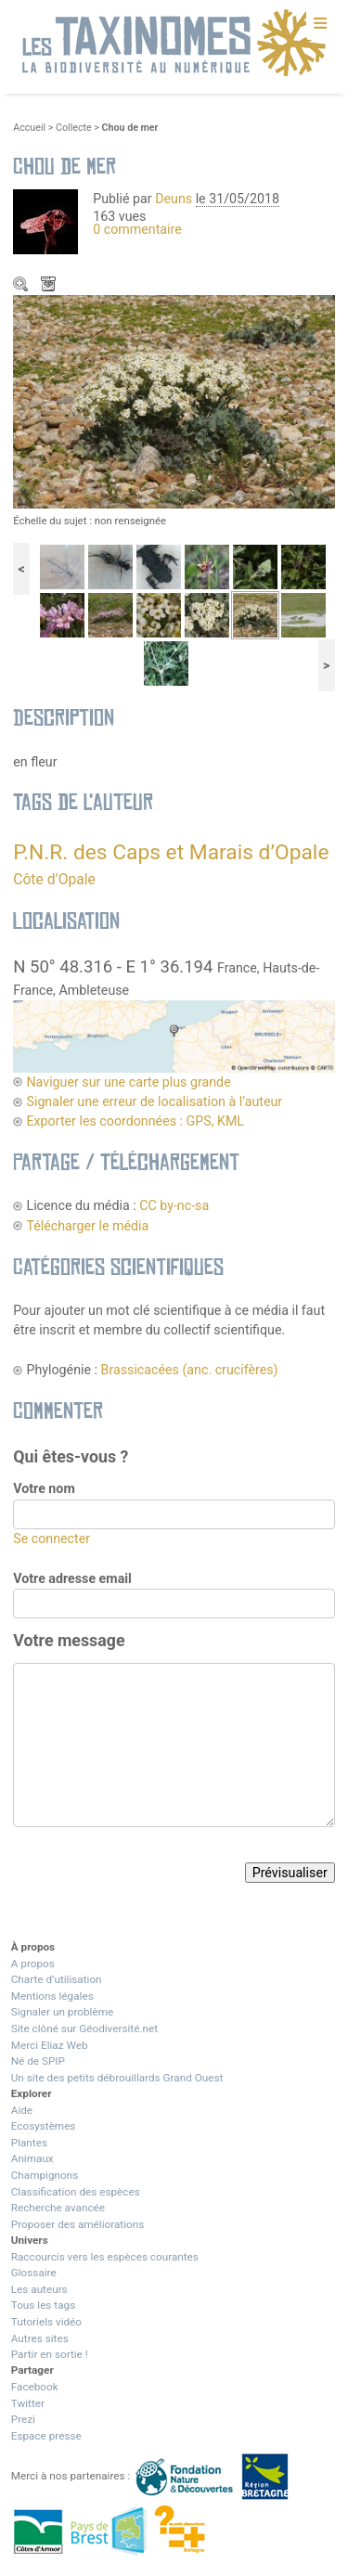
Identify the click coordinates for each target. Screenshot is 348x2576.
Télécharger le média (50, 286)
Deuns (173, 198)
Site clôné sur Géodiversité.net (84, 2028)
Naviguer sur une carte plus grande (128, 1082)
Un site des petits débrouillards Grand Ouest (117, 2077)
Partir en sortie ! (49, 2354)
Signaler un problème (62, 2011)
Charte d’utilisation (56, 1979)
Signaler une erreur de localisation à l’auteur (154, 1101)
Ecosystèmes (43, 2125)
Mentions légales (52, 1996)
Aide (21, 2110)
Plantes (29, 2142)
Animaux (32, 2158)
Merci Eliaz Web (49, 2045)
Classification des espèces (75, 2191)
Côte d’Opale (54, 879)
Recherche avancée (58, 2207)
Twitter (28, 2403)
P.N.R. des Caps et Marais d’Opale (171, 852)
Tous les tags (43, 2305)
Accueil (29, 128)
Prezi (23, 2419)
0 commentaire (137, 229)
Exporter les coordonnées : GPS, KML (135, 1121)
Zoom (22, 286)
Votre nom (43, 1488)
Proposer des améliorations (78, 2224)
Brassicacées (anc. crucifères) (189, 1369)
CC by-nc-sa (174, 1205)
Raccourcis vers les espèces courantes (105, 2256)
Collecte (74, 128)
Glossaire (34, 2272)
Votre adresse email (72, 1578)
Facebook (34, 2386)
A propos (33, 1963)
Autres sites (40, 2338)
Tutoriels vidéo (46, 2321)
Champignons (45, 2175)
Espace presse (46, 2435)
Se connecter (51, 1538)
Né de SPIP (38, 2060)
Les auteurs (39, 2289)
